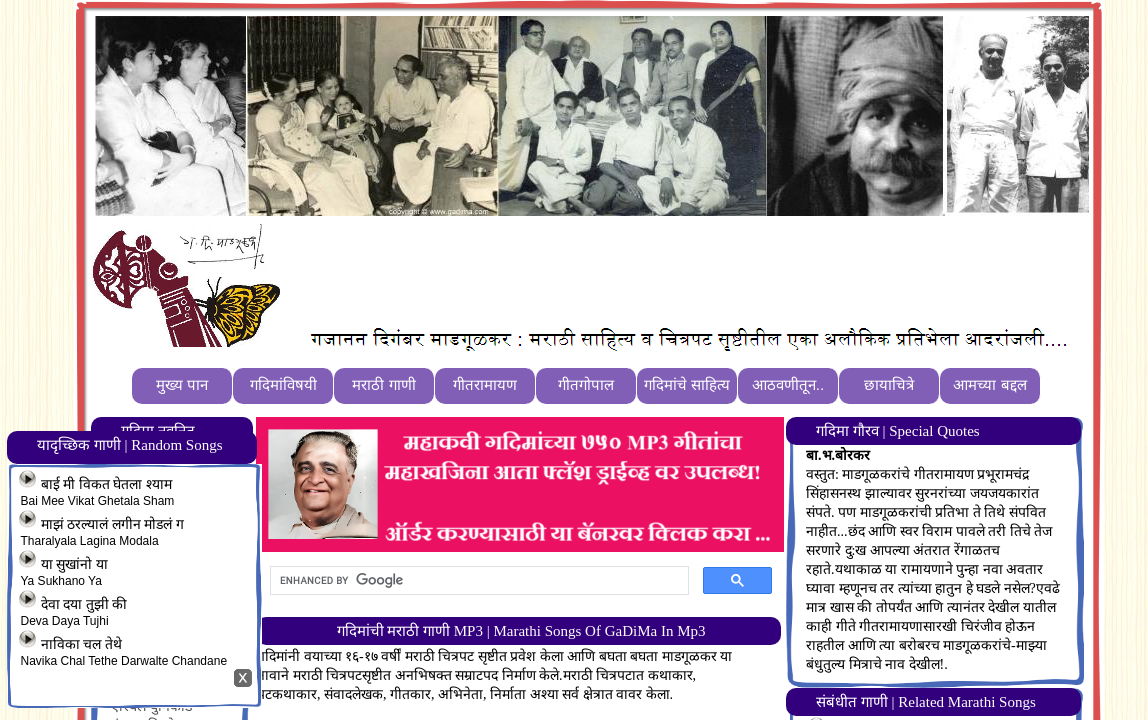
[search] (477, 581)
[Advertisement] (653, 271)
